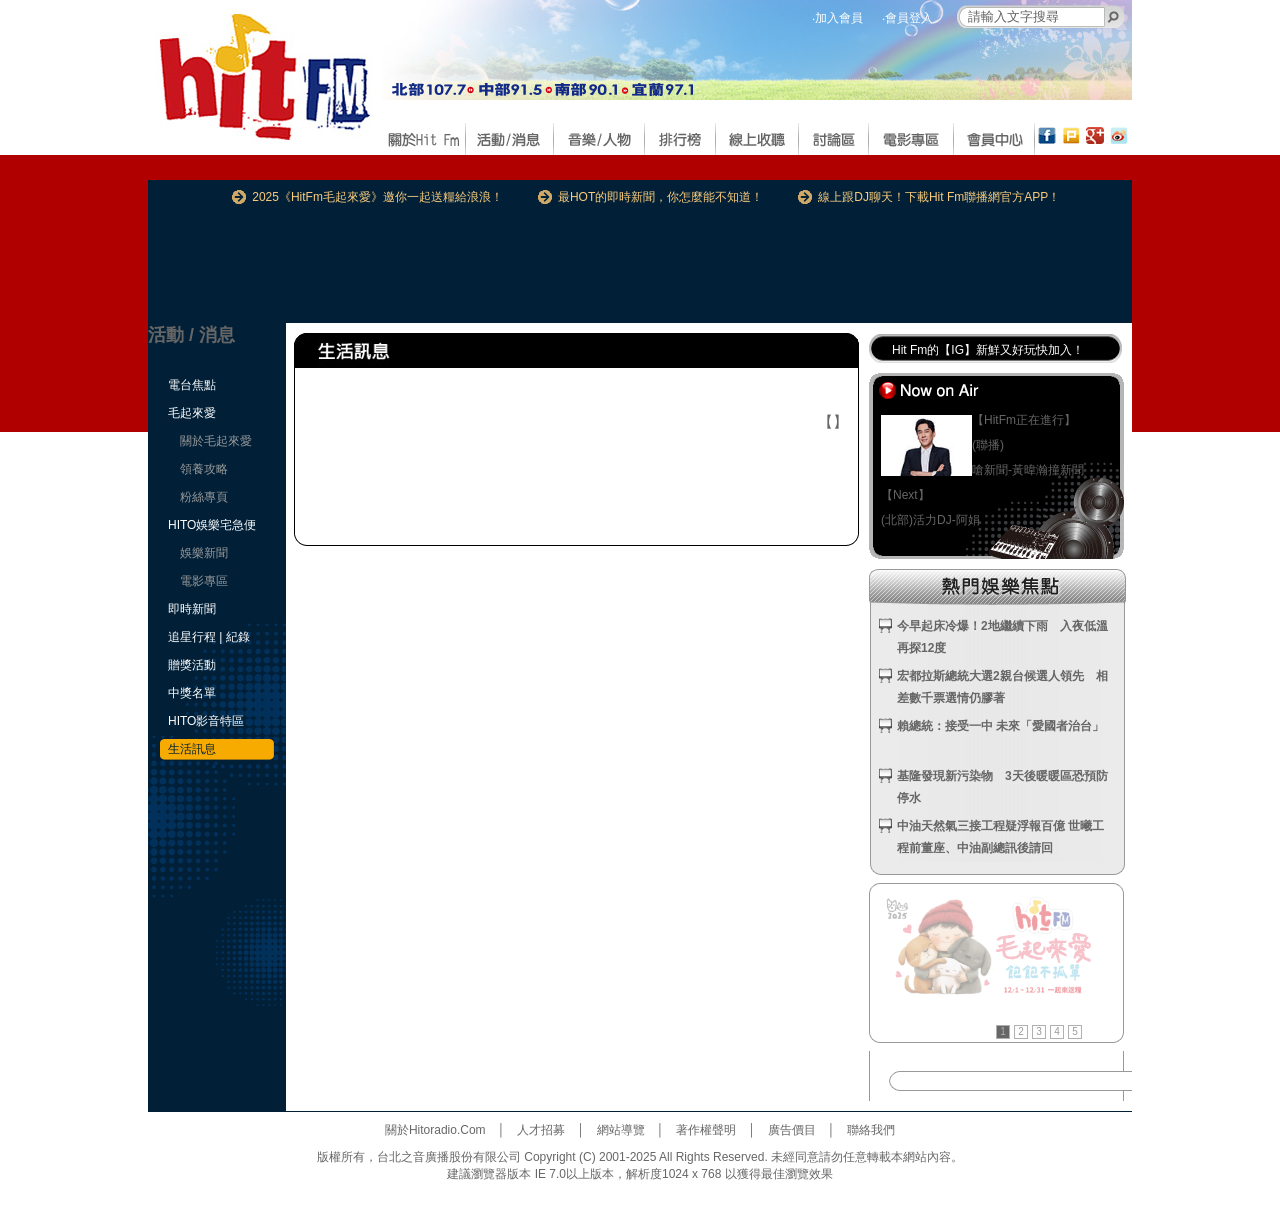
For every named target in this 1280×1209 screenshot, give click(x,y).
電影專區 (204, 581)
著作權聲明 (706, 1130)
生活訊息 (192, 749)
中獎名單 (192, 693)
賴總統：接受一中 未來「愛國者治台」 (1000, 726)
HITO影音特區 (206, 721)
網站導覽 (621, 1130)
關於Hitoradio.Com (435, 1130)
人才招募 (541, 1130)
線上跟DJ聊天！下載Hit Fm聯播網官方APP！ (939, 197)
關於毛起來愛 (216, 441)
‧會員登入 (907, 18)
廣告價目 (792, 1130)
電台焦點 (192, 385)
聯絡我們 (871, 1130)
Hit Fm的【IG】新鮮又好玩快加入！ (988, 350)
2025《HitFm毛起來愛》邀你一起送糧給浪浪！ (377, 197)
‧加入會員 (837, 18)
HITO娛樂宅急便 (212, 525)
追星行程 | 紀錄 (209, 637)
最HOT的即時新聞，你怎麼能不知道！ (660, 197)
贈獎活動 (192, 665)
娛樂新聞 (204, 553)
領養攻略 (204, 469)
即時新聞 (192, 609)
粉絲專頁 (204, 497)
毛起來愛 (192, 413)
